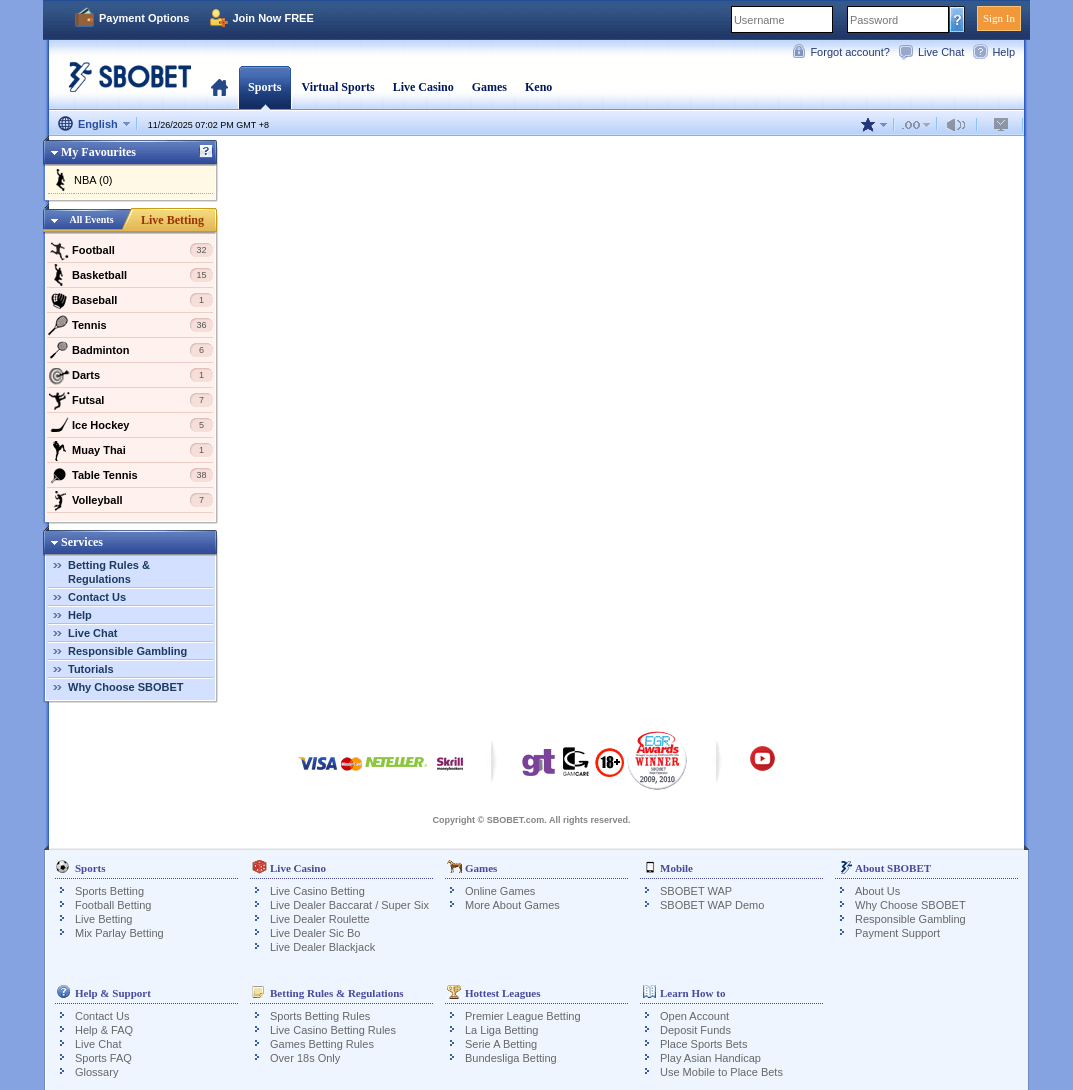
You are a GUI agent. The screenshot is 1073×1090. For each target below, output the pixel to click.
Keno (538, 87)
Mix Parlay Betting (119, 933)
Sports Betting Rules (320, 1016)
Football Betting (113, 905)
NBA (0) (93, 180)
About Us (877, 891)
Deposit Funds (695, 1030)
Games (489, 87)
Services (82, 542)
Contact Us (97, 597)
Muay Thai (130, 450)
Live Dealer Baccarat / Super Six (349, 905)
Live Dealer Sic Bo (315, 933)
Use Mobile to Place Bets (721, 1072)
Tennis (130, 325)
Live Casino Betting (317, 891)
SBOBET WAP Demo (712, 905)
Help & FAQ (104, 1030)
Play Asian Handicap (710, 1058)
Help (1003, 52)
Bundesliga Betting (511, 1058)
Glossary (96, 1072)
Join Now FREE (272, 18)
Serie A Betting (501, 1044)
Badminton (130, 350)
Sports (264, 87)
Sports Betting (109, 891)
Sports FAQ (103, 1058)
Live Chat (941, 52)
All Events (91, 219)
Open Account (694, 1016)
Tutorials (91, 669)
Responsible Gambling (127, 651)
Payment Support (897, 933)
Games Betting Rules (322, 1044)
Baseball (130, 300)
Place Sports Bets (703, 1044)
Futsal (130, 400)
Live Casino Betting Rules (333, 1030)
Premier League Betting (523, 1016)
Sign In (999, 18)
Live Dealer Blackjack (322, 947)
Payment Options (144, 18)
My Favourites (98, 152)
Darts (130, 375)
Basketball (130, 275)
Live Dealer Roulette (320, 919)
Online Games (500, 891)
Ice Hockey (130, 425)
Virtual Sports (337, 87)
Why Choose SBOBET (126, 687)
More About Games (512, 905)
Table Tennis (130, 475)
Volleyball (130, 500)
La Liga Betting (501, 1030)
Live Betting (172, 220)
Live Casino (423, 87)
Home (219, 87)
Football (130, 250)
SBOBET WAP (696, 891)
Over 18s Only (305, 1058)
